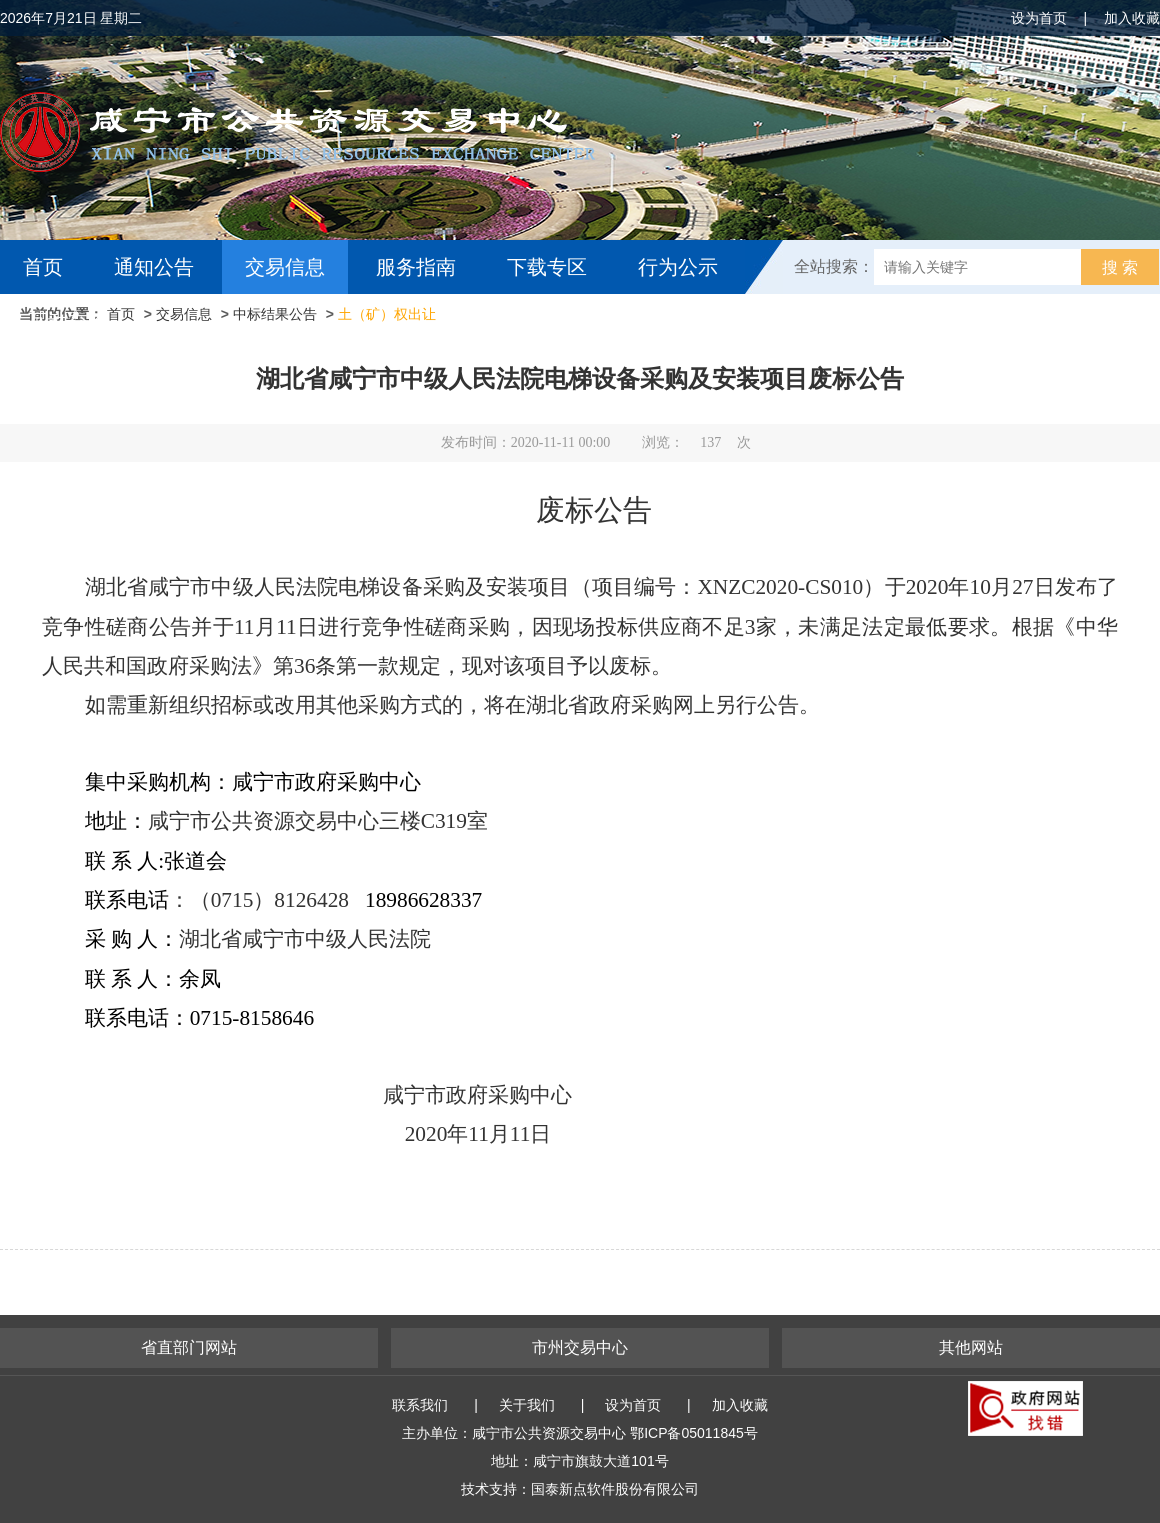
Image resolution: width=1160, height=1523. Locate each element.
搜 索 (1120, 267)
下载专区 (547, 267)
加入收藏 (1132, 18)
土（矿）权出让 (387, 314)
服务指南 (416, 267)
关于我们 (527, 1405)
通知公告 (154, 267)
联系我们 (420, 1405)
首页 (43, 267)
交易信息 (285, 267)
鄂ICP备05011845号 (694, 1433)
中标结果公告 (275, 314)
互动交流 (68, 321)
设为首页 (1039, 18)
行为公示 (678, 267)
